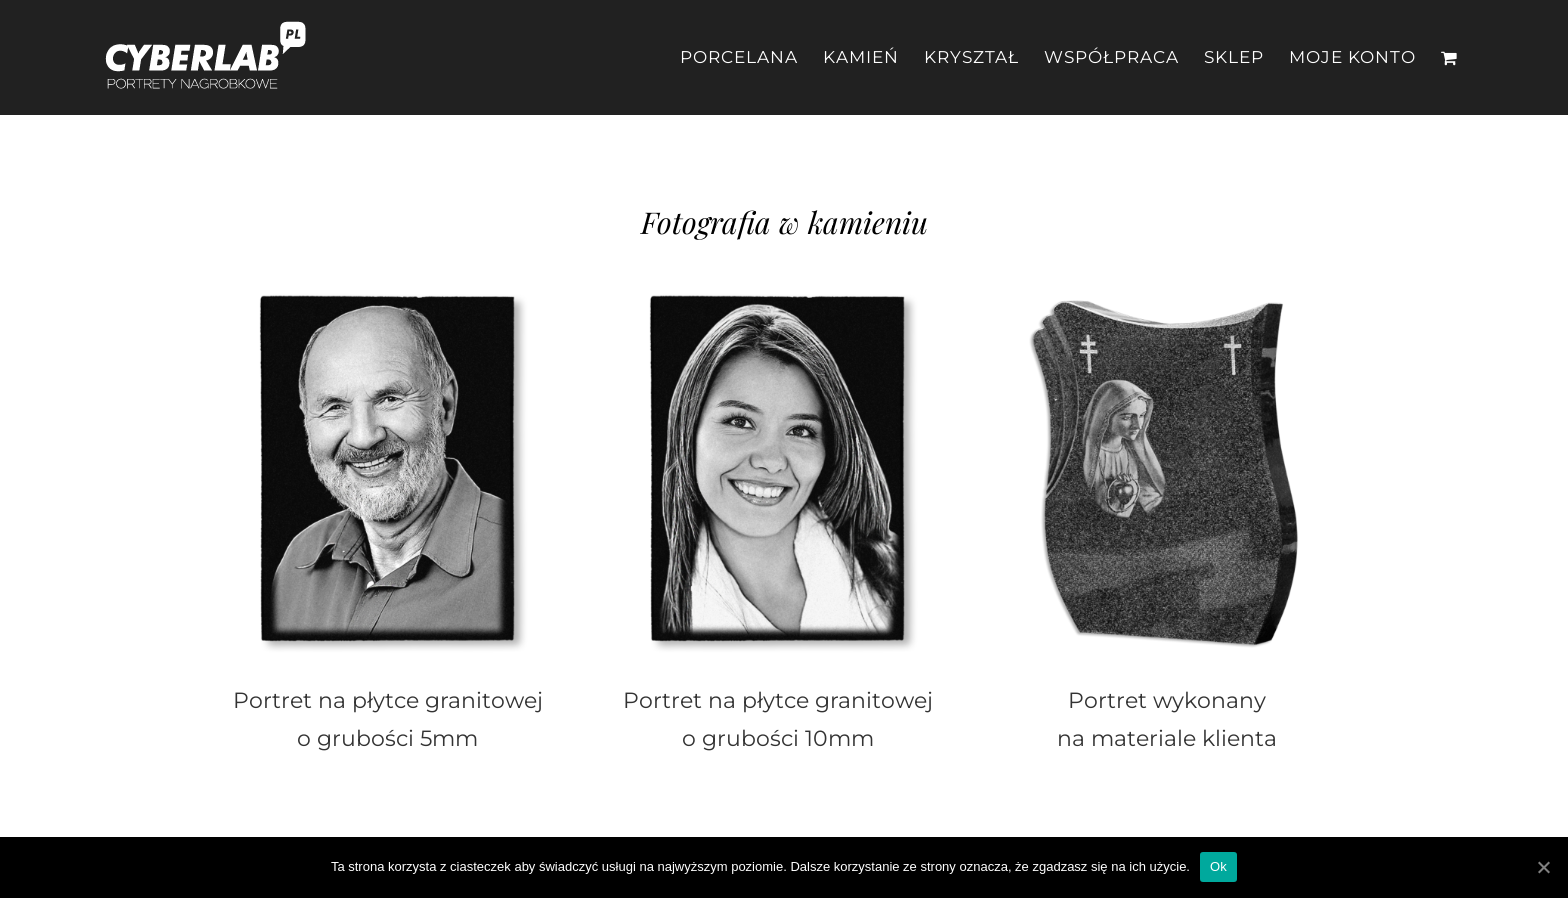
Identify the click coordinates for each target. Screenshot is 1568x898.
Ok (1218, 866)
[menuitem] (751, 57)
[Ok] (1543, 867)
